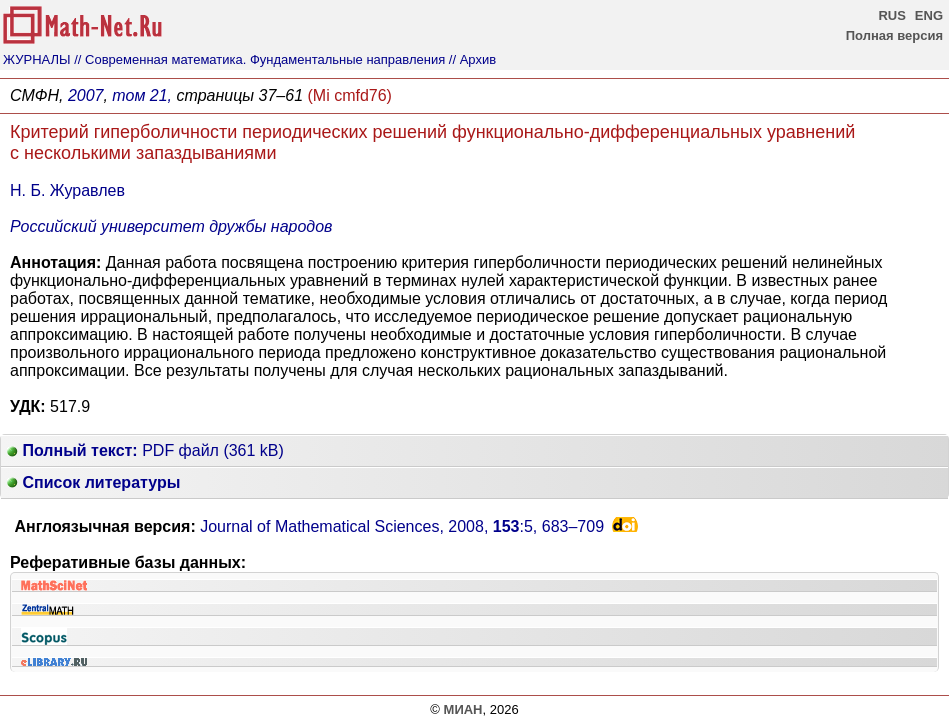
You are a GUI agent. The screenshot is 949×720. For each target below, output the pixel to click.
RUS (891, 15)
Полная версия (894, 35)
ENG (929, 15)
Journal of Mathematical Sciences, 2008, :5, (402, 526)
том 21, (142, 95)
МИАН (463, 709)
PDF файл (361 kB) (145, 450)
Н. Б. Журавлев (67, 190)
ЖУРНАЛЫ (37, 59)
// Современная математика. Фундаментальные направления (259, 59)
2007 (86, 95)
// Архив (472, 59)
